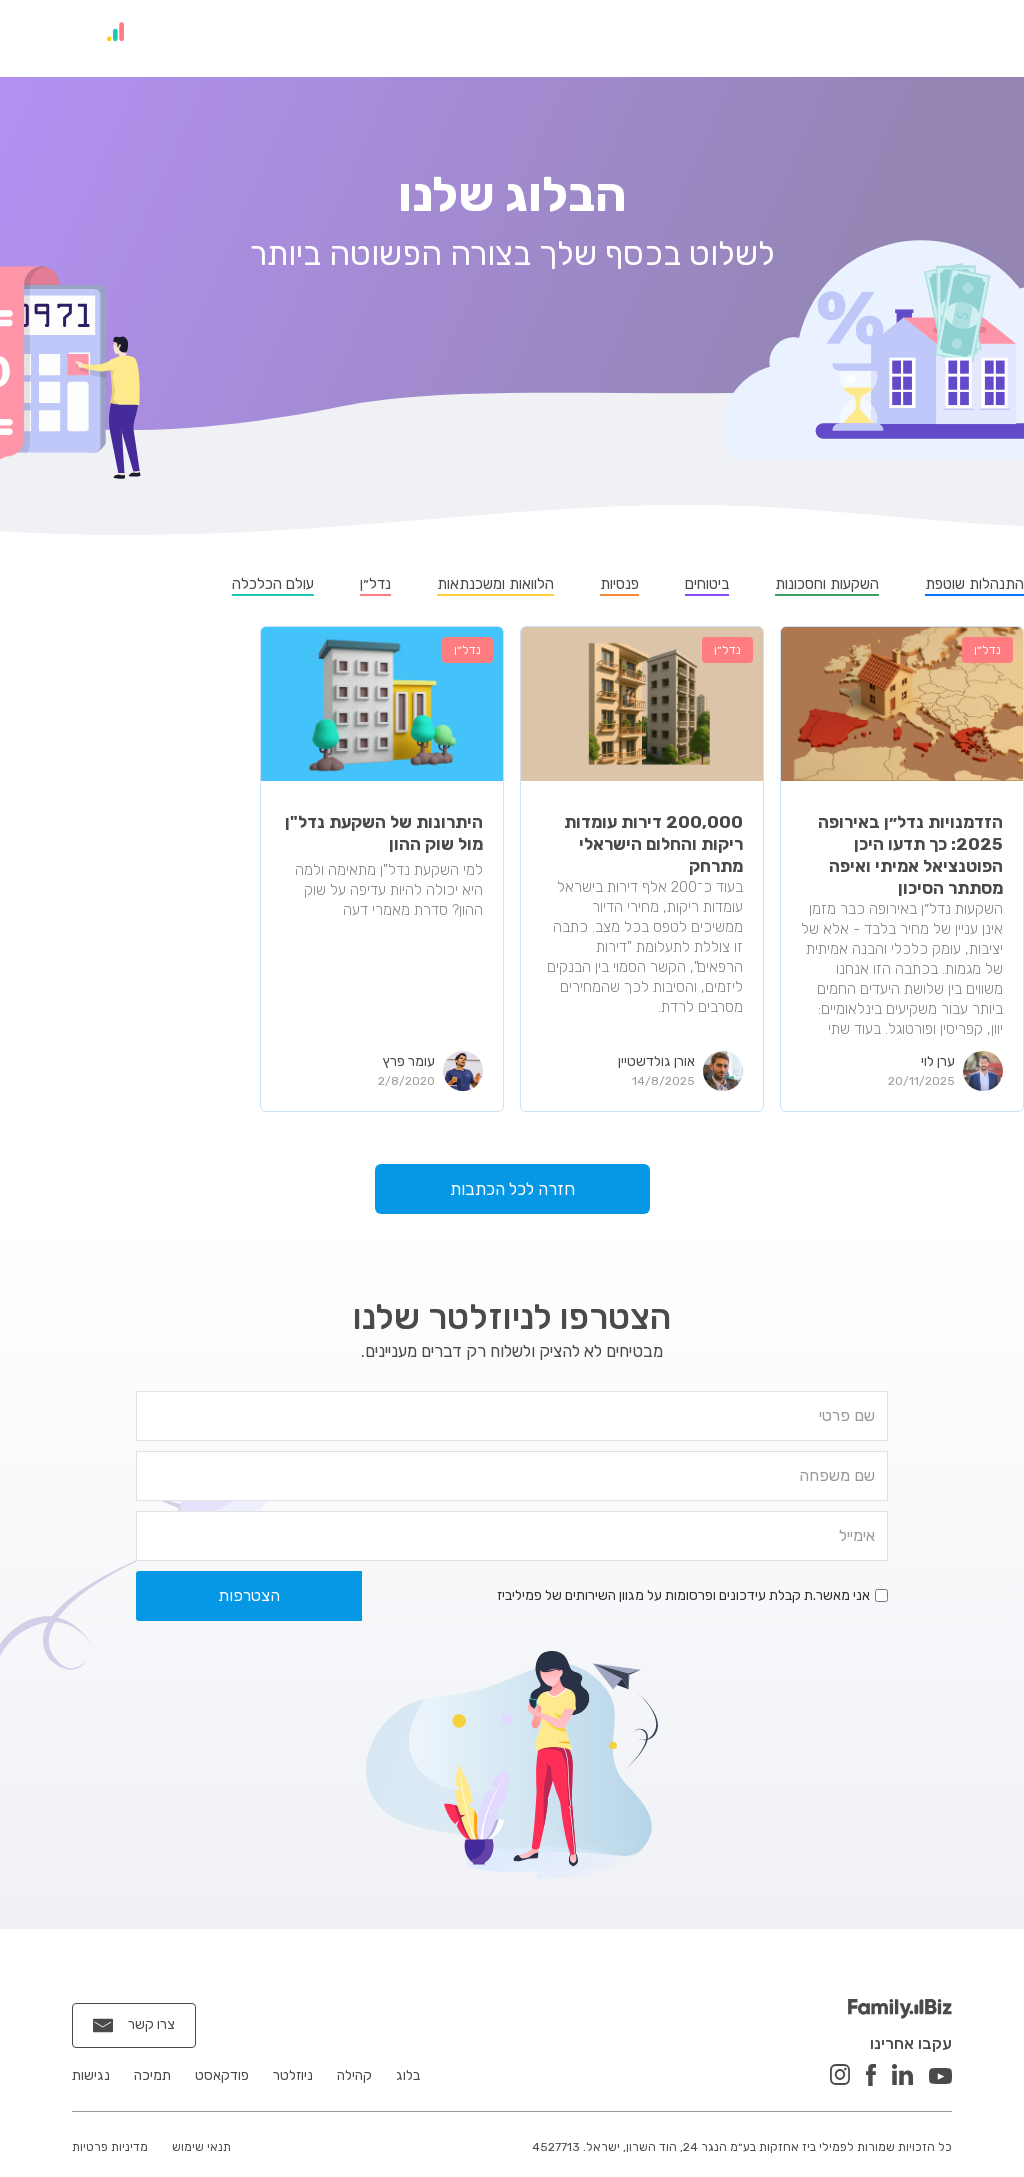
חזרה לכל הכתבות (512, 1194)
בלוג (875, 36)
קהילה (787, 36)
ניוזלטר (692, 36)
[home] (95, 38)
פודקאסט (587, 36)
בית (954, 36)
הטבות (484, 36)
